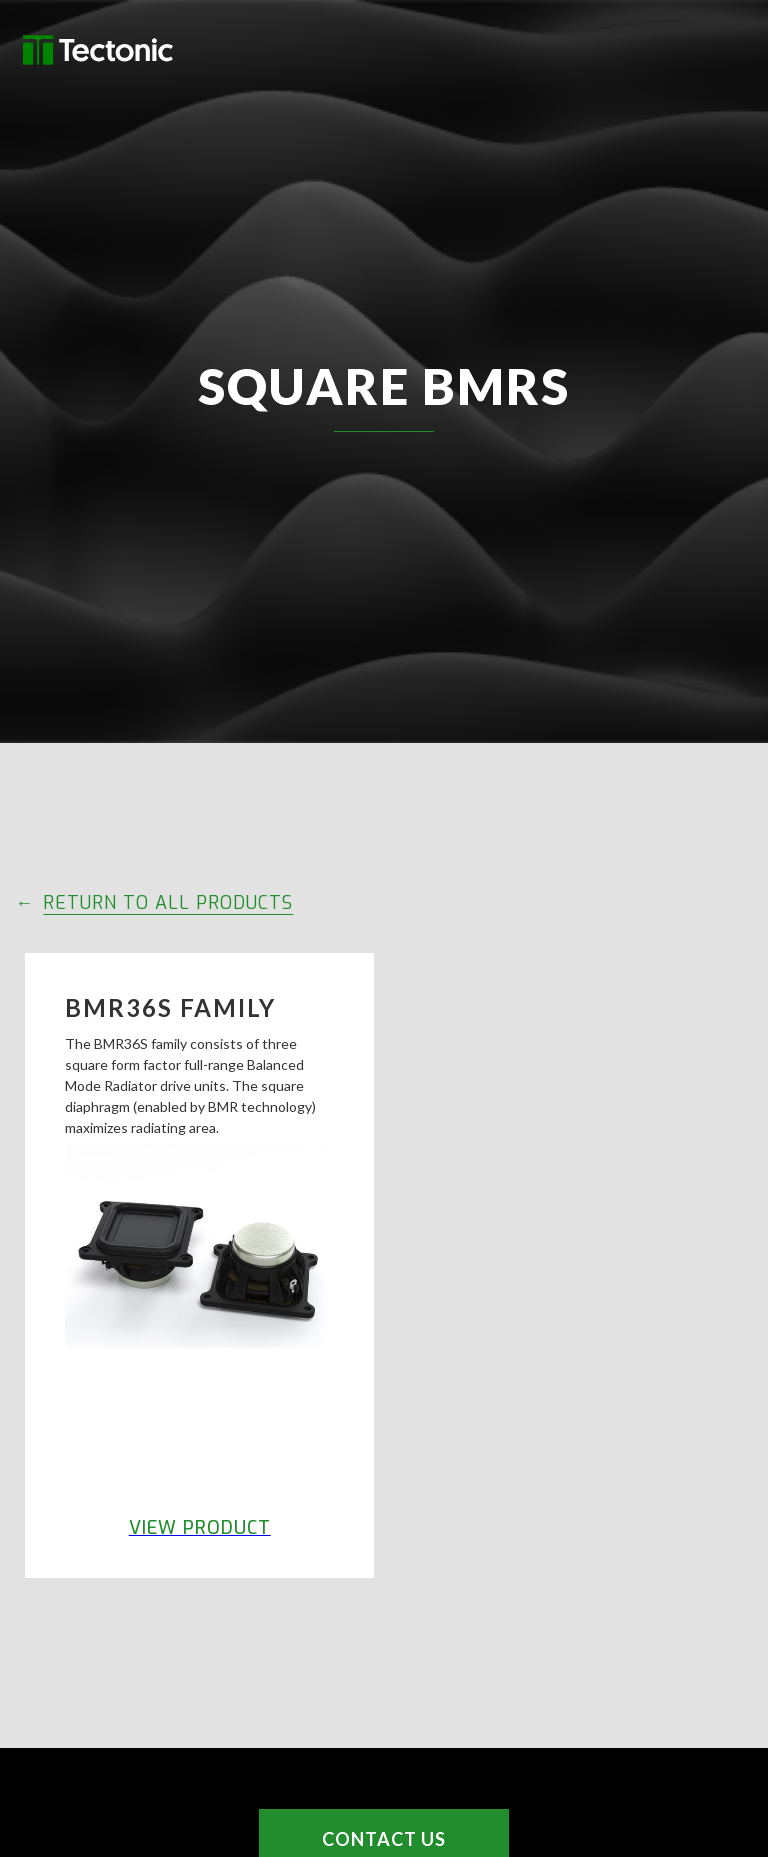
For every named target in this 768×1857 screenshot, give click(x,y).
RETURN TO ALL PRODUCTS (168, 903)
